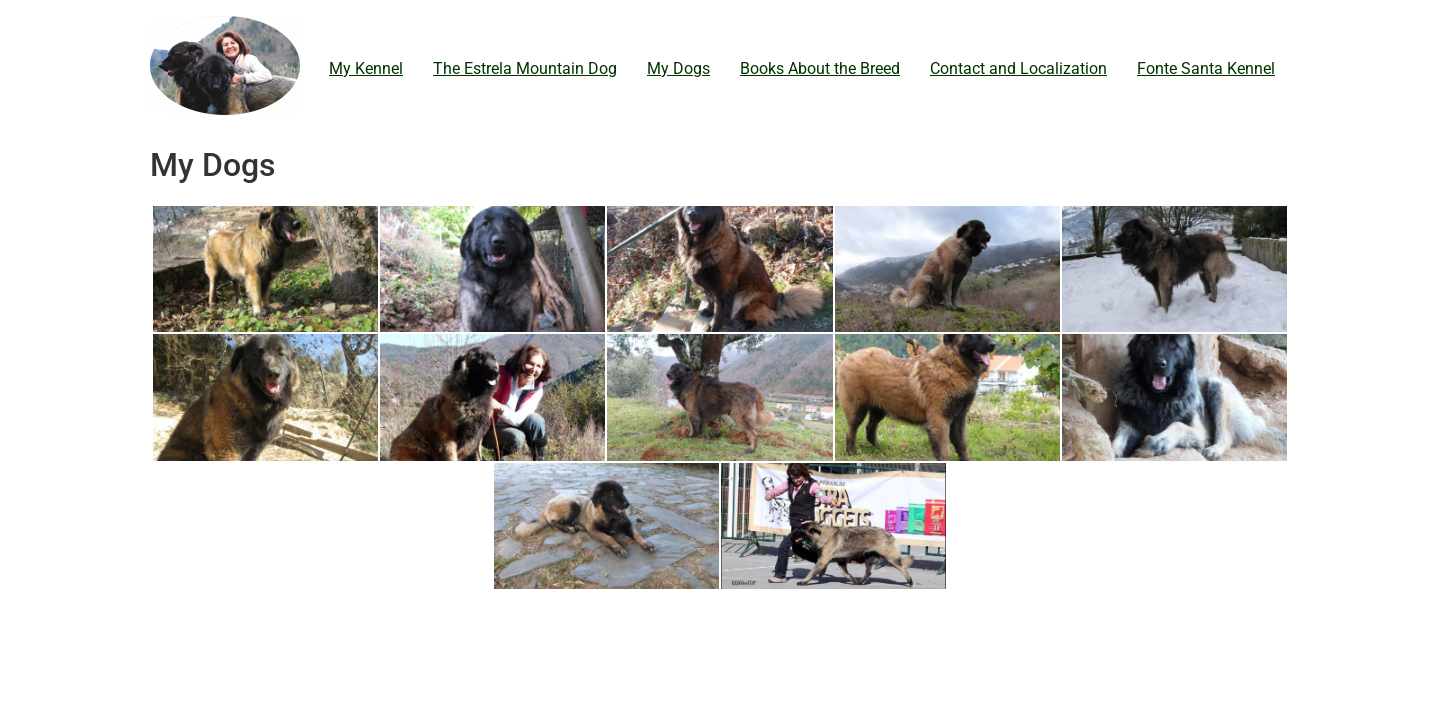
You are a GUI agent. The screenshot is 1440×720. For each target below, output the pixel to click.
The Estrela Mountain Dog (525, 68)
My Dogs (678, 68)
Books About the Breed (820, 68)
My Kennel (366, 68)
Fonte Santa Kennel (1206, 68)
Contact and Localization (1018, 68)
